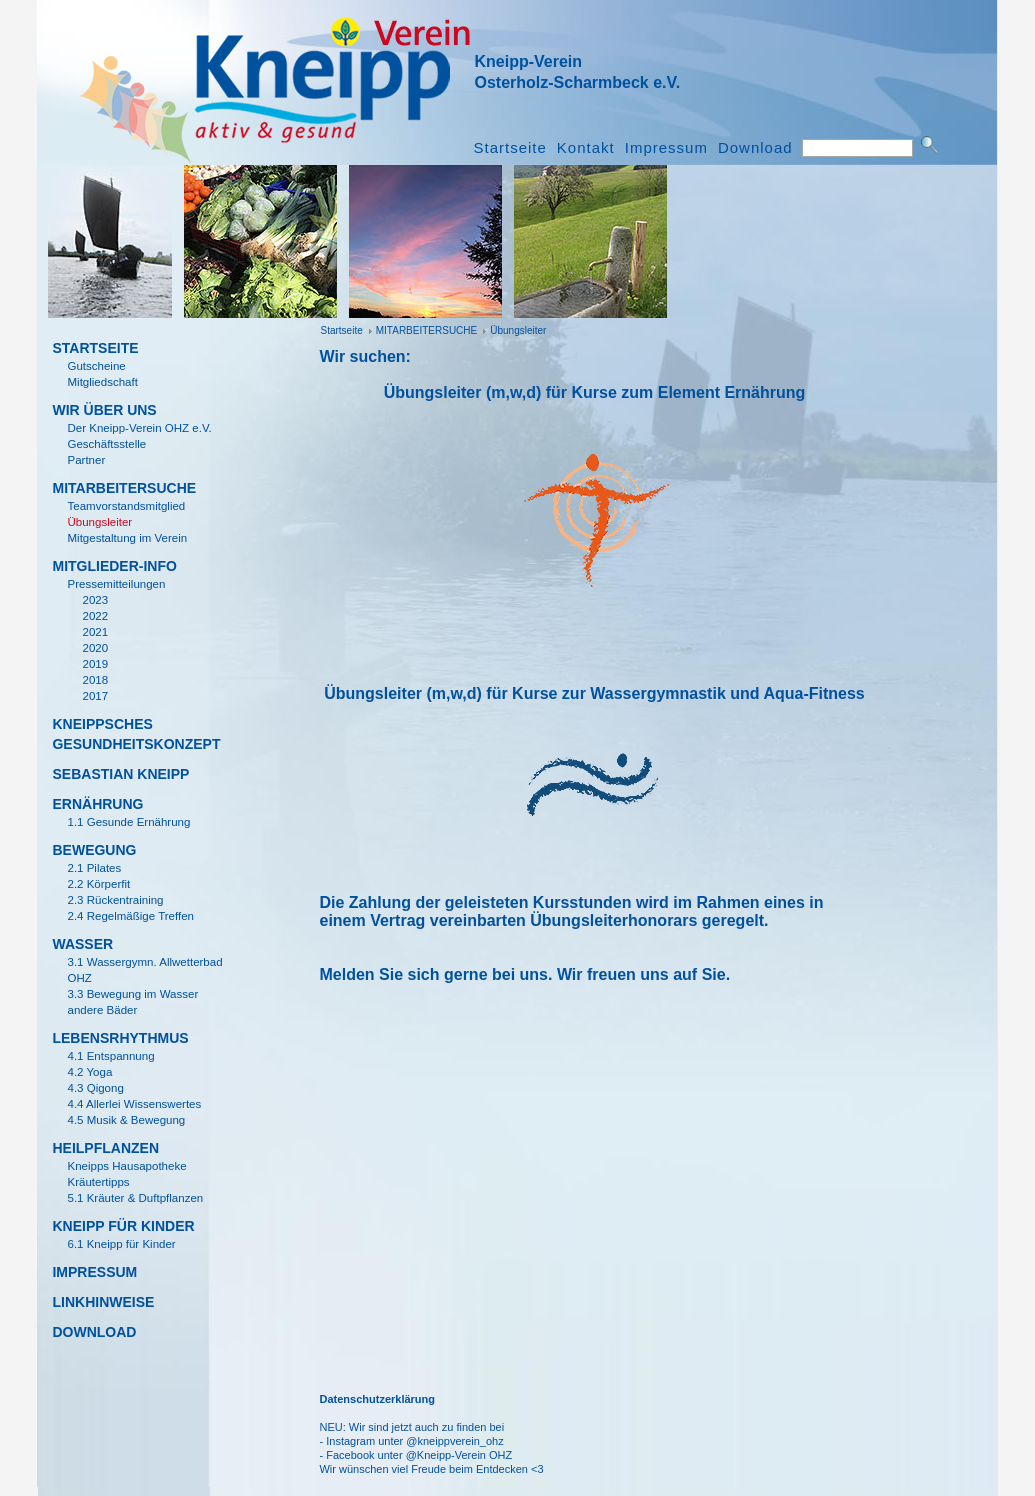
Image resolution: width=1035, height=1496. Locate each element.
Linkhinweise (103, 1302)
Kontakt (586, 148)
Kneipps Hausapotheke (126, 1166)
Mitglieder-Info (114, 566)
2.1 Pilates (94, 868)
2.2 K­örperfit (98, 884)
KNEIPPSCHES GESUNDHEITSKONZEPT (132, 734)
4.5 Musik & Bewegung (126, 1120)
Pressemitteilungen (116, 584)
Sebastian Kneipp (120, 774)
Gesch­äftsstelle (106, 444)
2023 (95, 600)
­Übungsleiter (518, 330)
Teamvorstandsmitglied (126, 506)
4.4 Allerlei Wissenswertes (134, 1104)
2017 (95, 696)
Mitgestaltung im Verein (127, 538)
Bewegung (94, 850)
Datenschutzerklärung (377, 1399)
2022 (95, 616)
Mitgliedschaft (102, 382)
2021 (95, 632)
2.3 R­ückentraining (115, 900)
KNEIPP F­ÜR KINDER (123, 1226)
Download (755, 148)
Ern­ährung (97, 804)
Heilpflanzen (105, 1148)
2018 (95, 680)
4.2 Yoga (89, 1072)
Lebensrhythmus (120, 1038)
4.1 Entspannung (110, 1056)
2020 (95, 648)
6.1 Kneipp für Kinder (121, 1244)
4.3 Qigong (95, 1088)
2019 (95, 664)
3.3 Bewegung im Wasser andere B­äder (132, 1002)
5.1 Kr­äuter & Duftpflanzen (135, 1198)
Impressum (666, 148)
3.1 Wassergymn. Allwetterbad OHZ (144, 970)
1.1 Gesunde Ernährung (128, 822)
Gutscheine (96, 366)
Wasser (82, 944)
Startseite (509, 148)
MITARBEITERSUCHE (427, 330)
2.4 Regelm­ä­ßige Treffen (130, 916)
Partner (86, 460)
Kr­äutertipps (98, 1182)
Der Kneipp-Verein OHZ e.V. (139, 428)
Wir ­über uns (104, 410)
